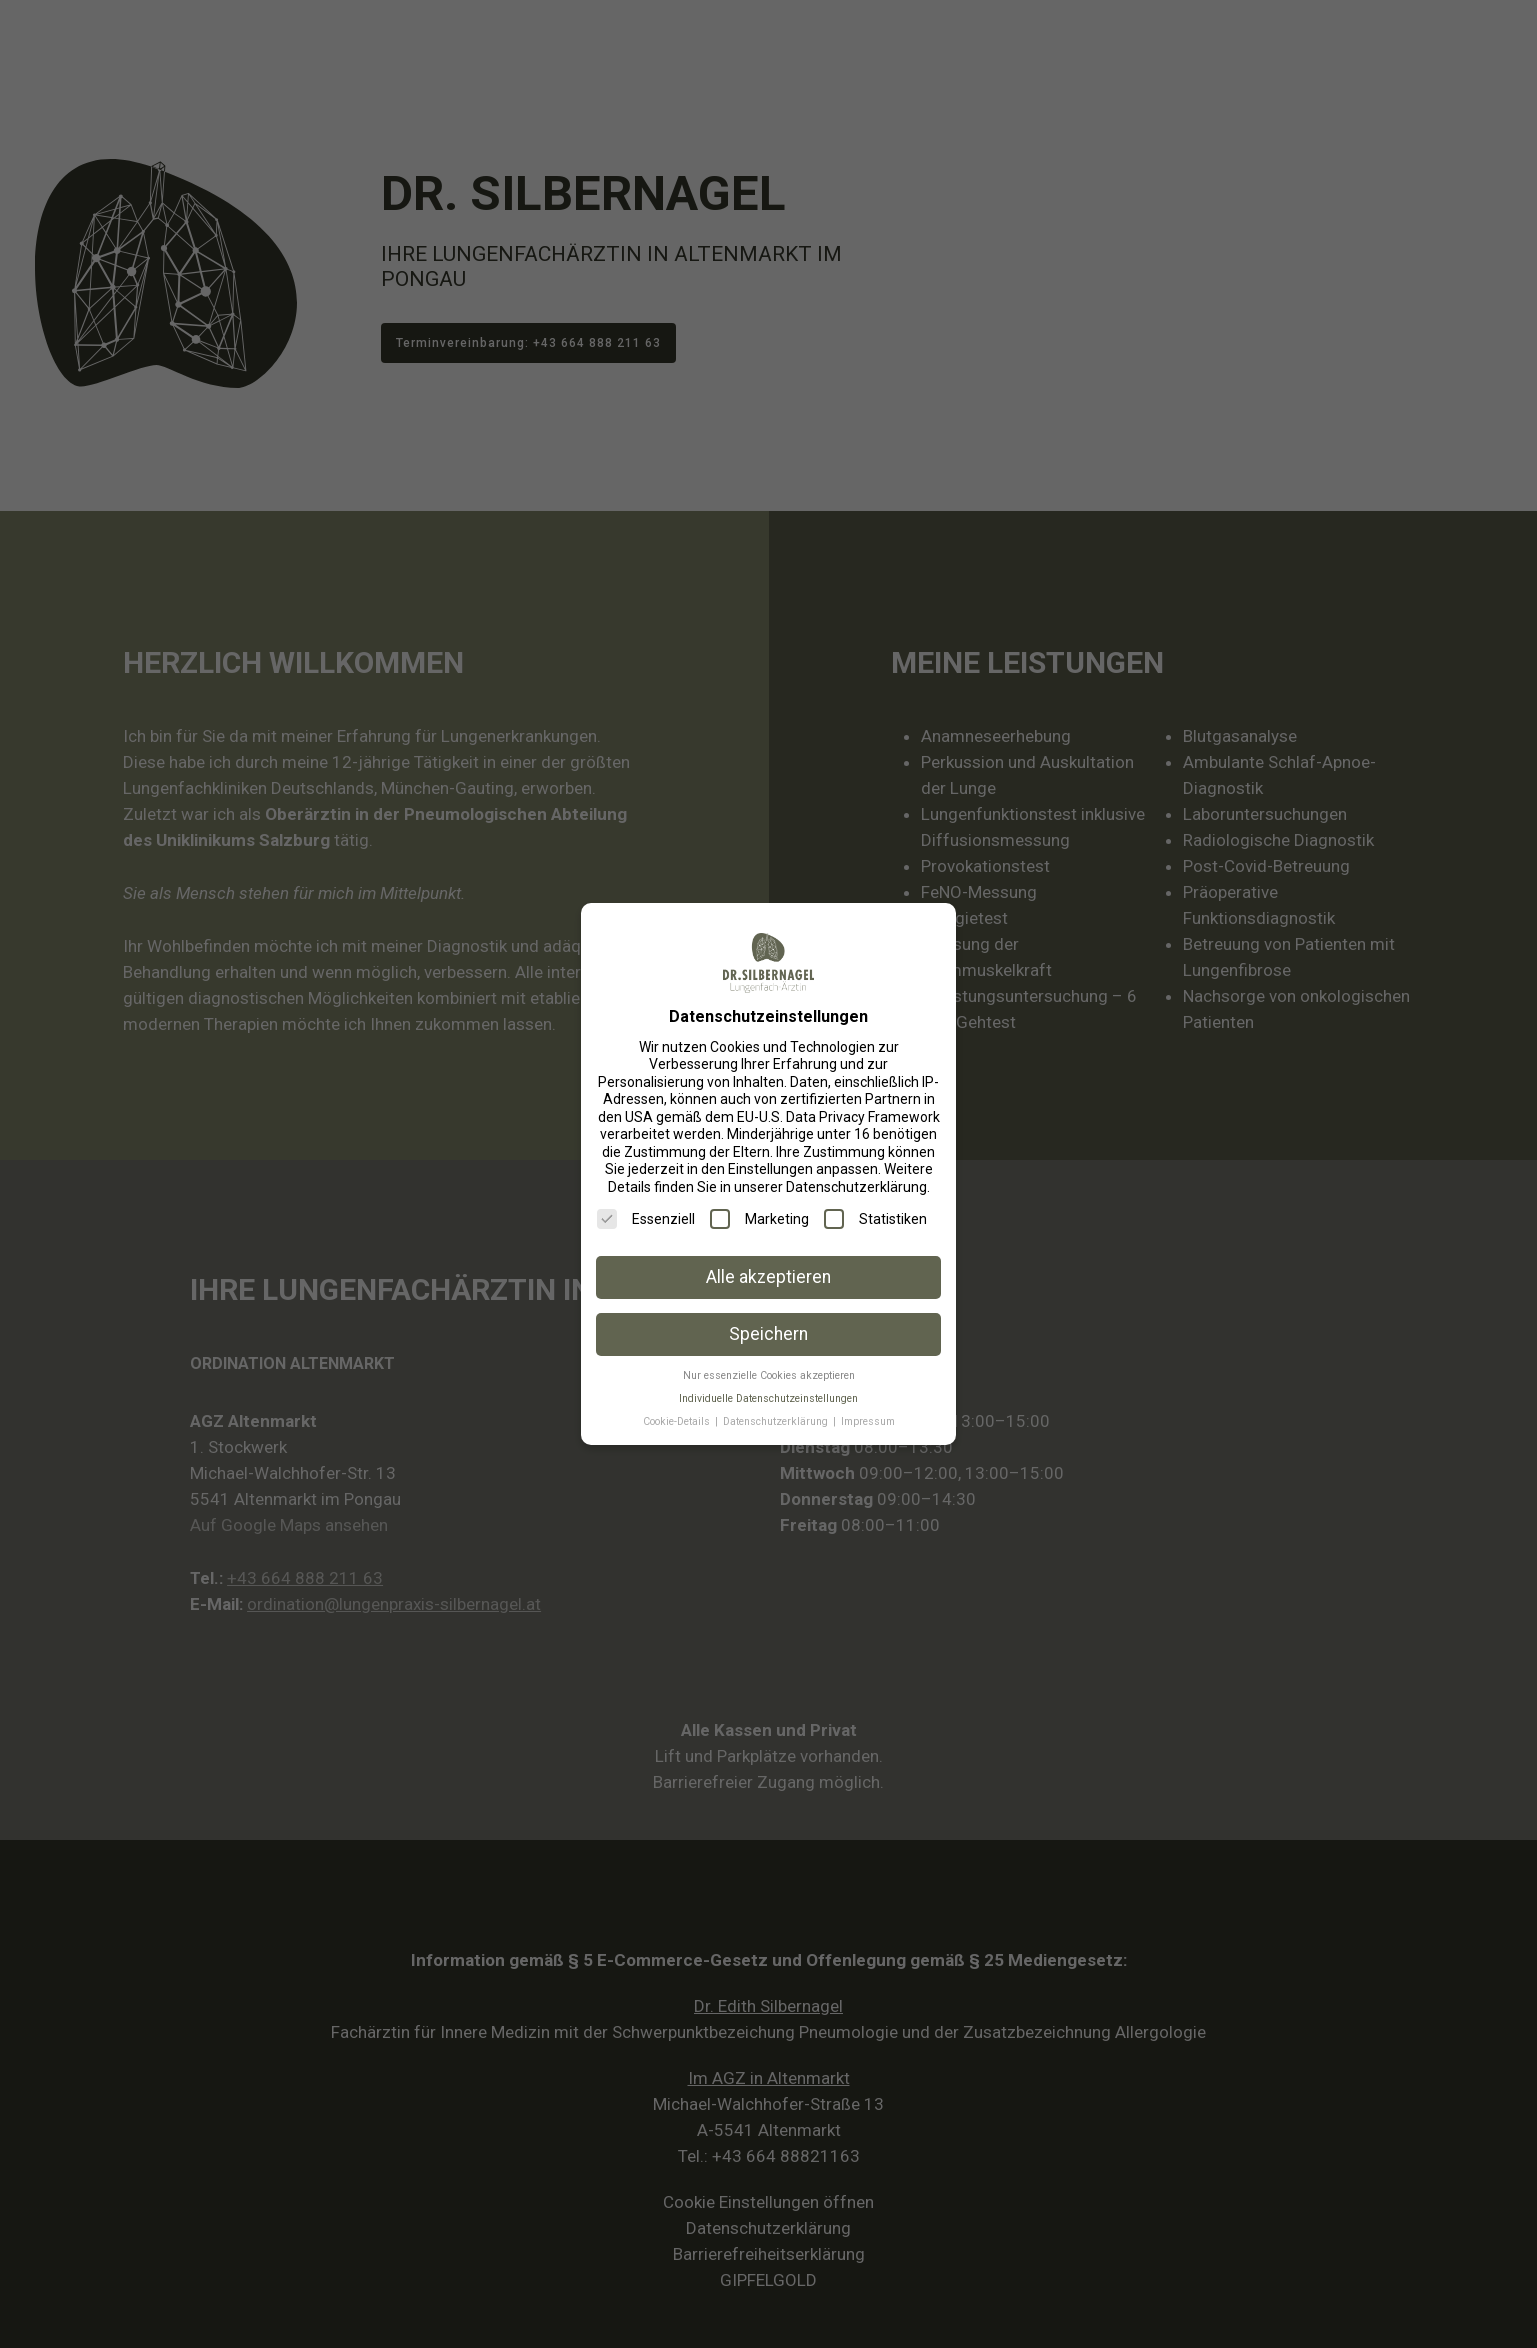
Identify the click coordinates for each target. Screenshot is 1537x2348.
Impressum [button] (868, 1421)
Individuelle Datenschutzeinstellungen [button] (768, 1398)
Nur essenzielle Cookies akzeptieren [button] (769, 1375)
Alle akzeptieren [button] (768, 1277)
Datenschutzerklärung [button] (777, 1421)
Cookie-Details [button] (678, 1421)
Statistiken (875, 1219)
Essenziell (646, 1219)
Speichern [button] (768, 1334)
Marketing (759, 1219)
